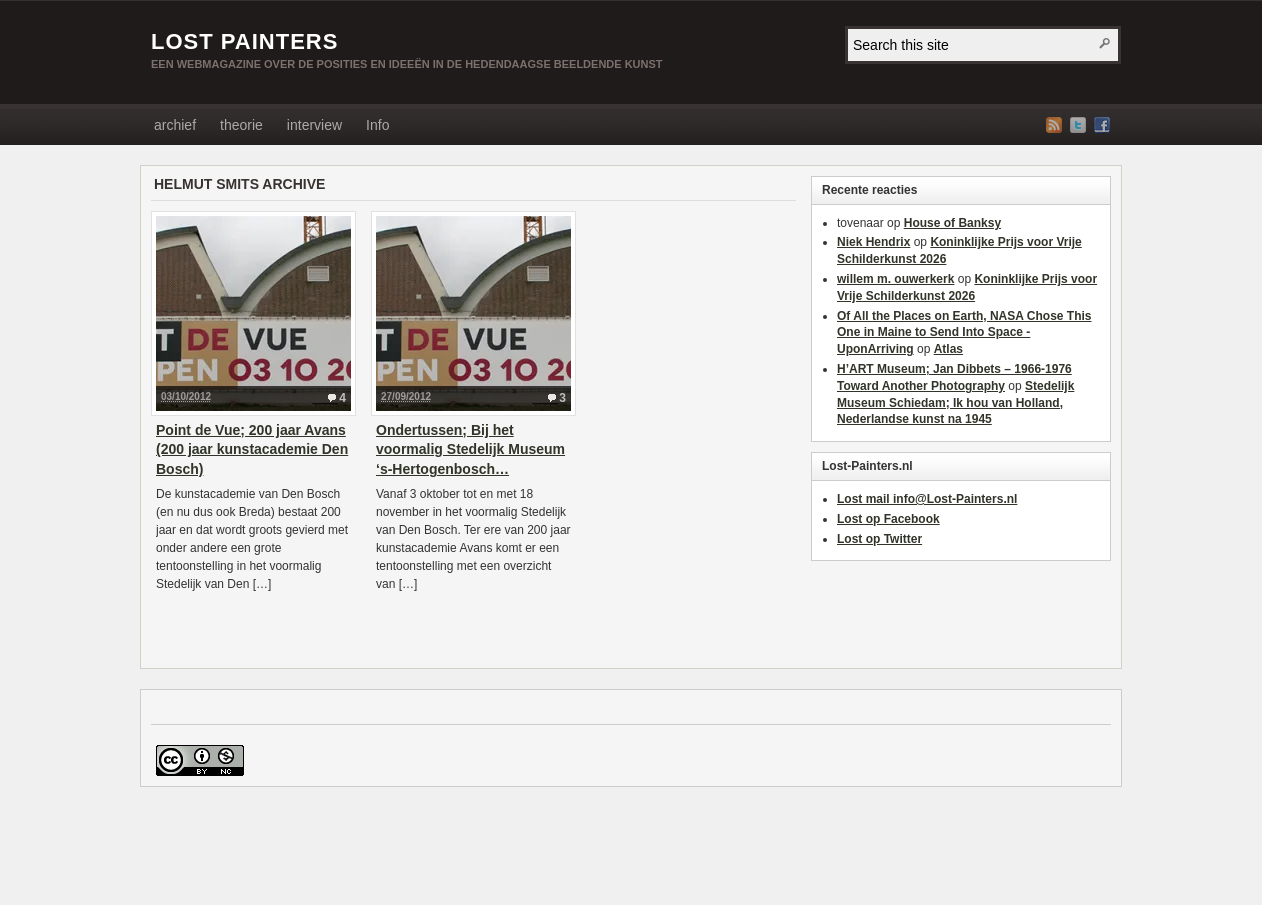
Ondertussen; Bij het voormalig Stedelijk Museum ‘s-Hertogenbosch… (470, 449)
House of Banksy (952, 223)
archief (175, 125)
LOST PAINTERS (244, 41)
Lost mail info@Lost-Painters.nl (927, 499)
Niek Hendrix (873, 242)
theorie (241, 125)
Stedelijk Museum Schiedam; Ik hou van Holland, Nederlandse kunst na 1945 (955, 403)
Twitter (1078, 125)
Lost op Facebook (888, 519)
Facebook (1102, 125)
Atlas (948, 349)
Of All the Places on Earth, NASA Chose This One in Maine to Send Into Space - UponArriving (964, 333)
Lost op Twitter (879, 539)
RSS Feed (1054, 125)
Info (377, 125)
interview (314, 125)
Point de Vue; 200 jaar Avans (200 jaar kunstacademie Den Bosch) (252, 449)
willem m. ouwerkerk (895, 279)
